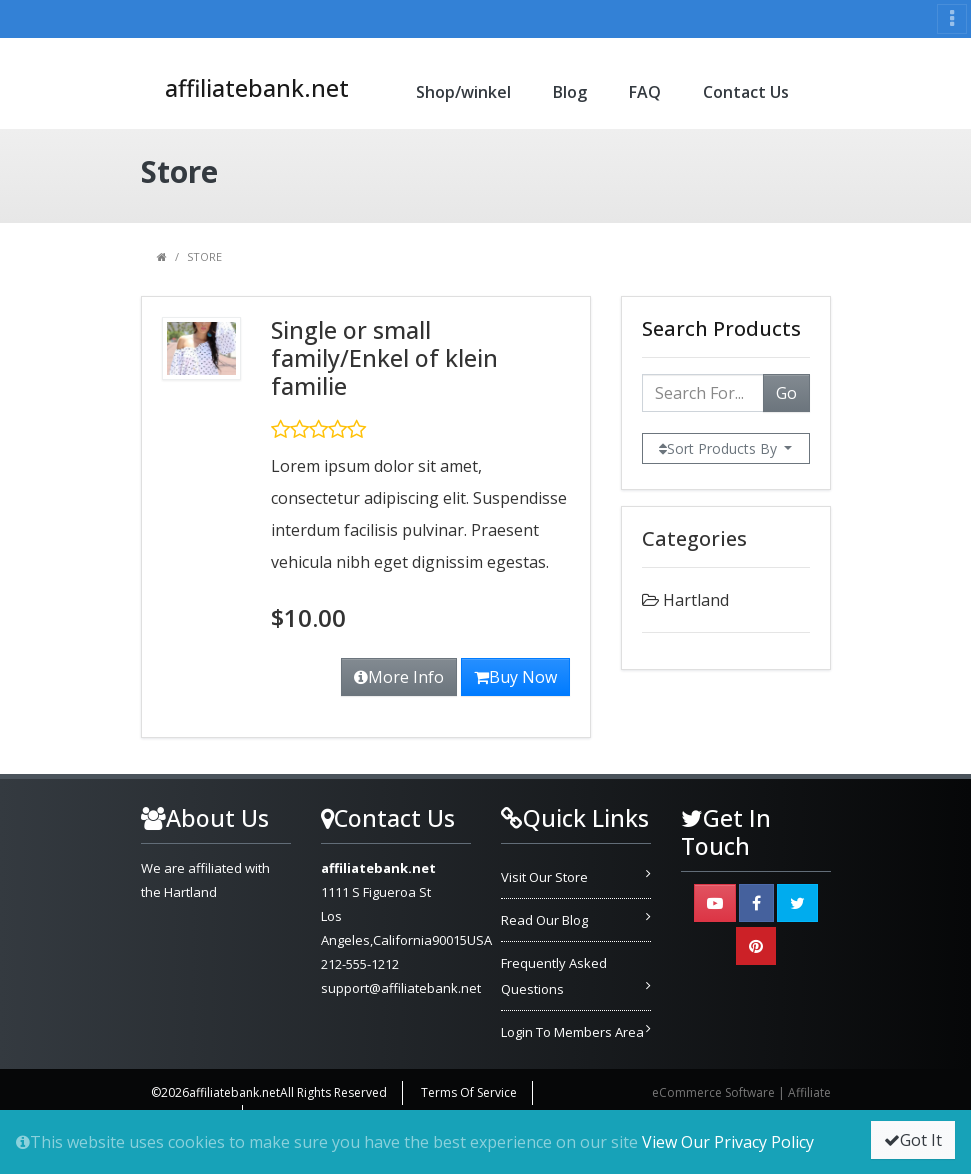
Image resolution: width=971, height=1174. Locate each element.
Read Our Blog (544, 920)
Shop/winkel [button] (463, 92)
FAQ (645, 92)
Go (786, 393)
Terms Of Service (469, 1092)
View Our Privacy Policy (728, 1142)
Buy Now (515, 677)
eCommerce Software (713, 1092)
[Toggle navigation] (952, 19)
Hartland (696, 600)
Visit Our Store (544, 877)
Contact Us (746, 92)
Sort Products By (720, 448)
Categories (694, 538)
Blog (570, 92)
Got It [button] (913, 1140)
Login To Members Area (572, 1032)
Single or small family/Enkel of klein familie (384, 358)
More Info (399, 677)
